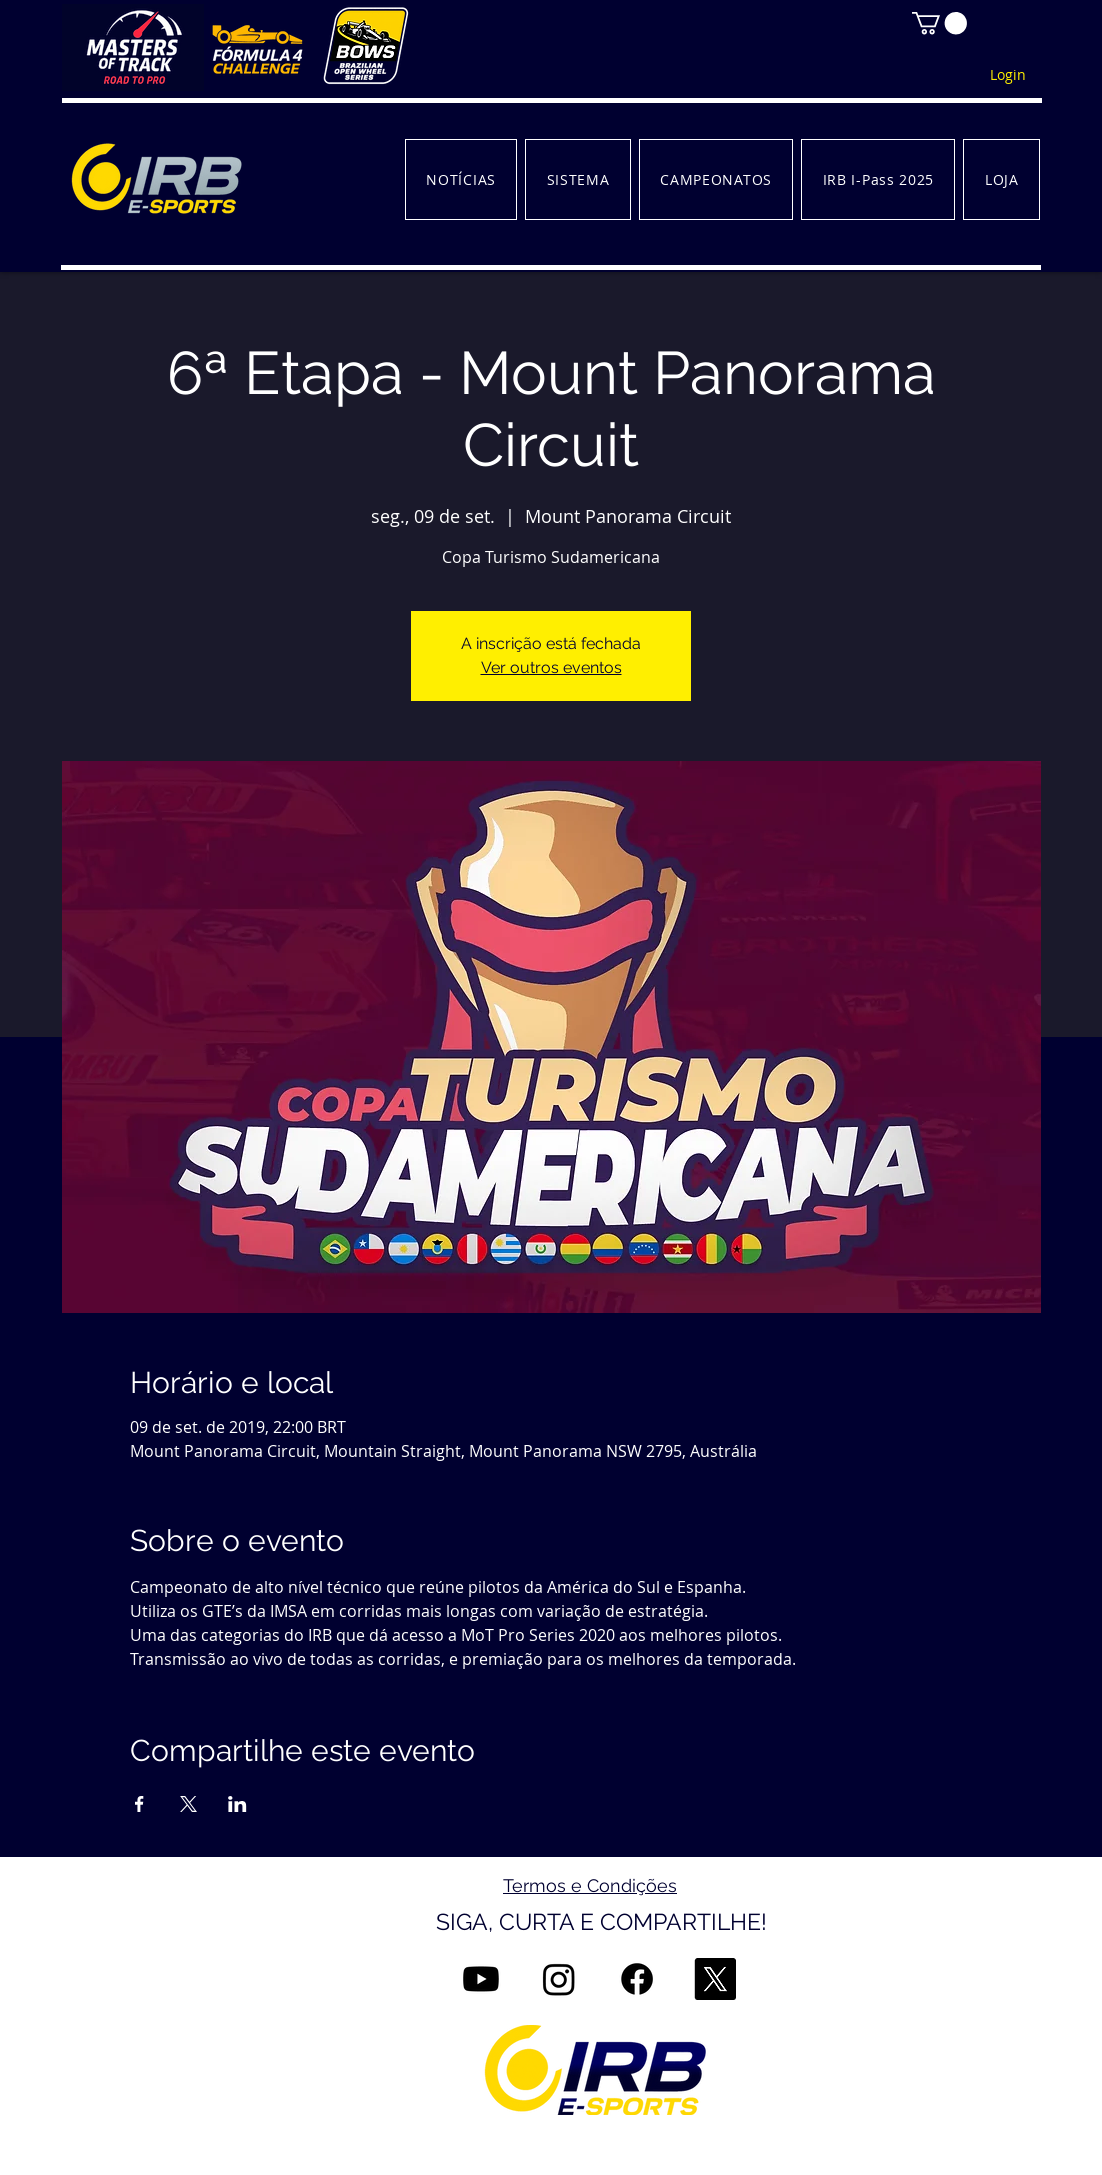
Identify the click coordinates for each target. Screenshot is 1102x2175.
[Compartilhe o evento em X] (188, 1804)
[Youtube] (481, 1979)
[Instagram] (559, 1979)
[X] (715, 1979)
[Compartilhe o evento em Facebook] (139, 1804)
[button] (939, 23)
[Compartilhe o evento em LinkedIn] (237, 1804)
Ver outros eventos (551, 667)
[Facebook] (637, 1979)
